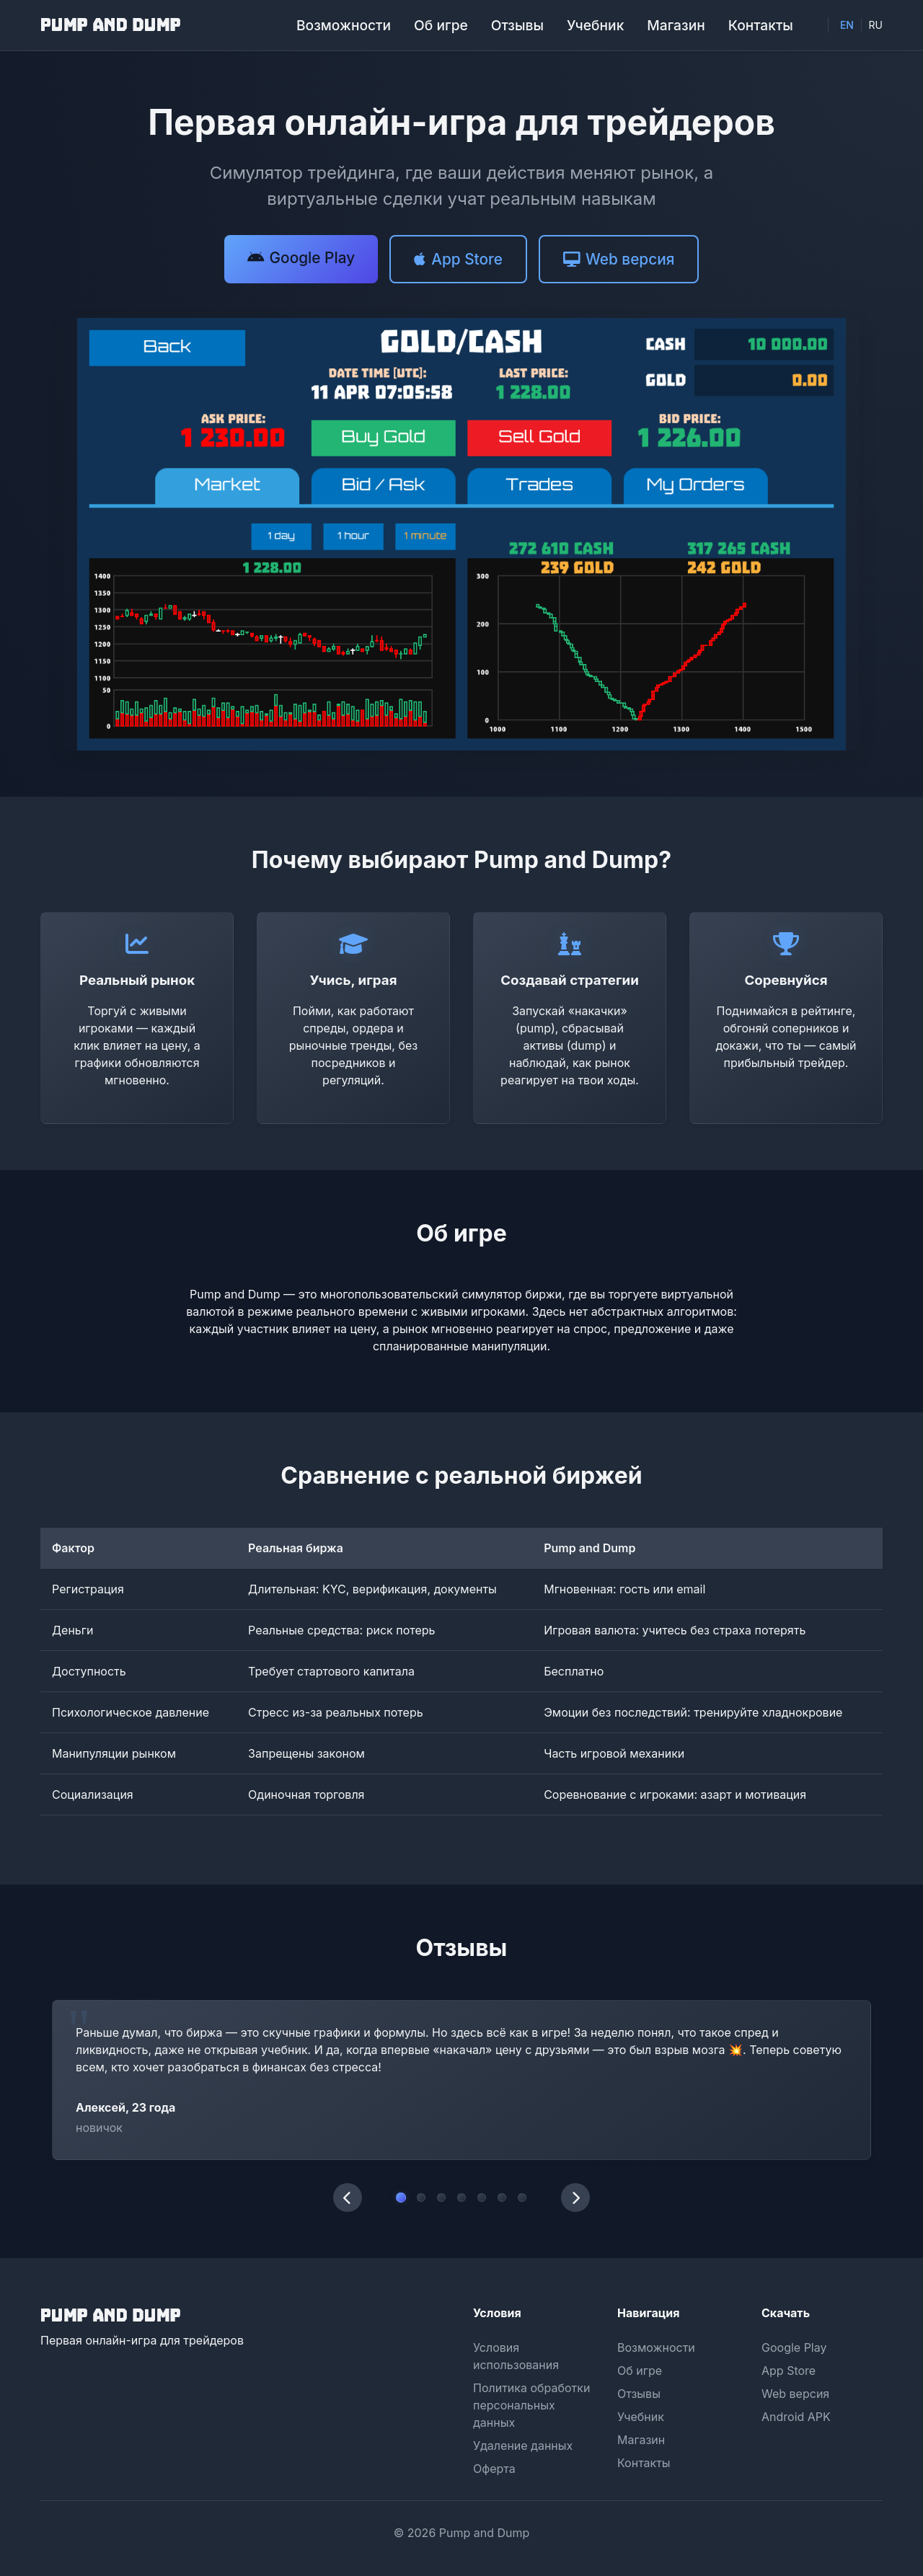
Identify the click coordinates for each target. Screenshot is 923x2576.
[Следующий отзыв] (575, 2197)
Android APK (796, 2416)
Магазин (676, 25)
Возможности (343, 25)
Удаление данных (523, 2445)
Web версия (795, 2393)
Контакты (760, 25)
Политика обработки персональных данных (531, 2405)
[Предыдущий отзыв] (347, 2197)
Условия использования (516, 2356)
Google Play (793, 2347)
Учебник (595, 25)
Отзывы (517, 25)
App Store (788, 2370)
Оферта (494, 2468)
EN (847, 25)
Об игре (441, 25)
